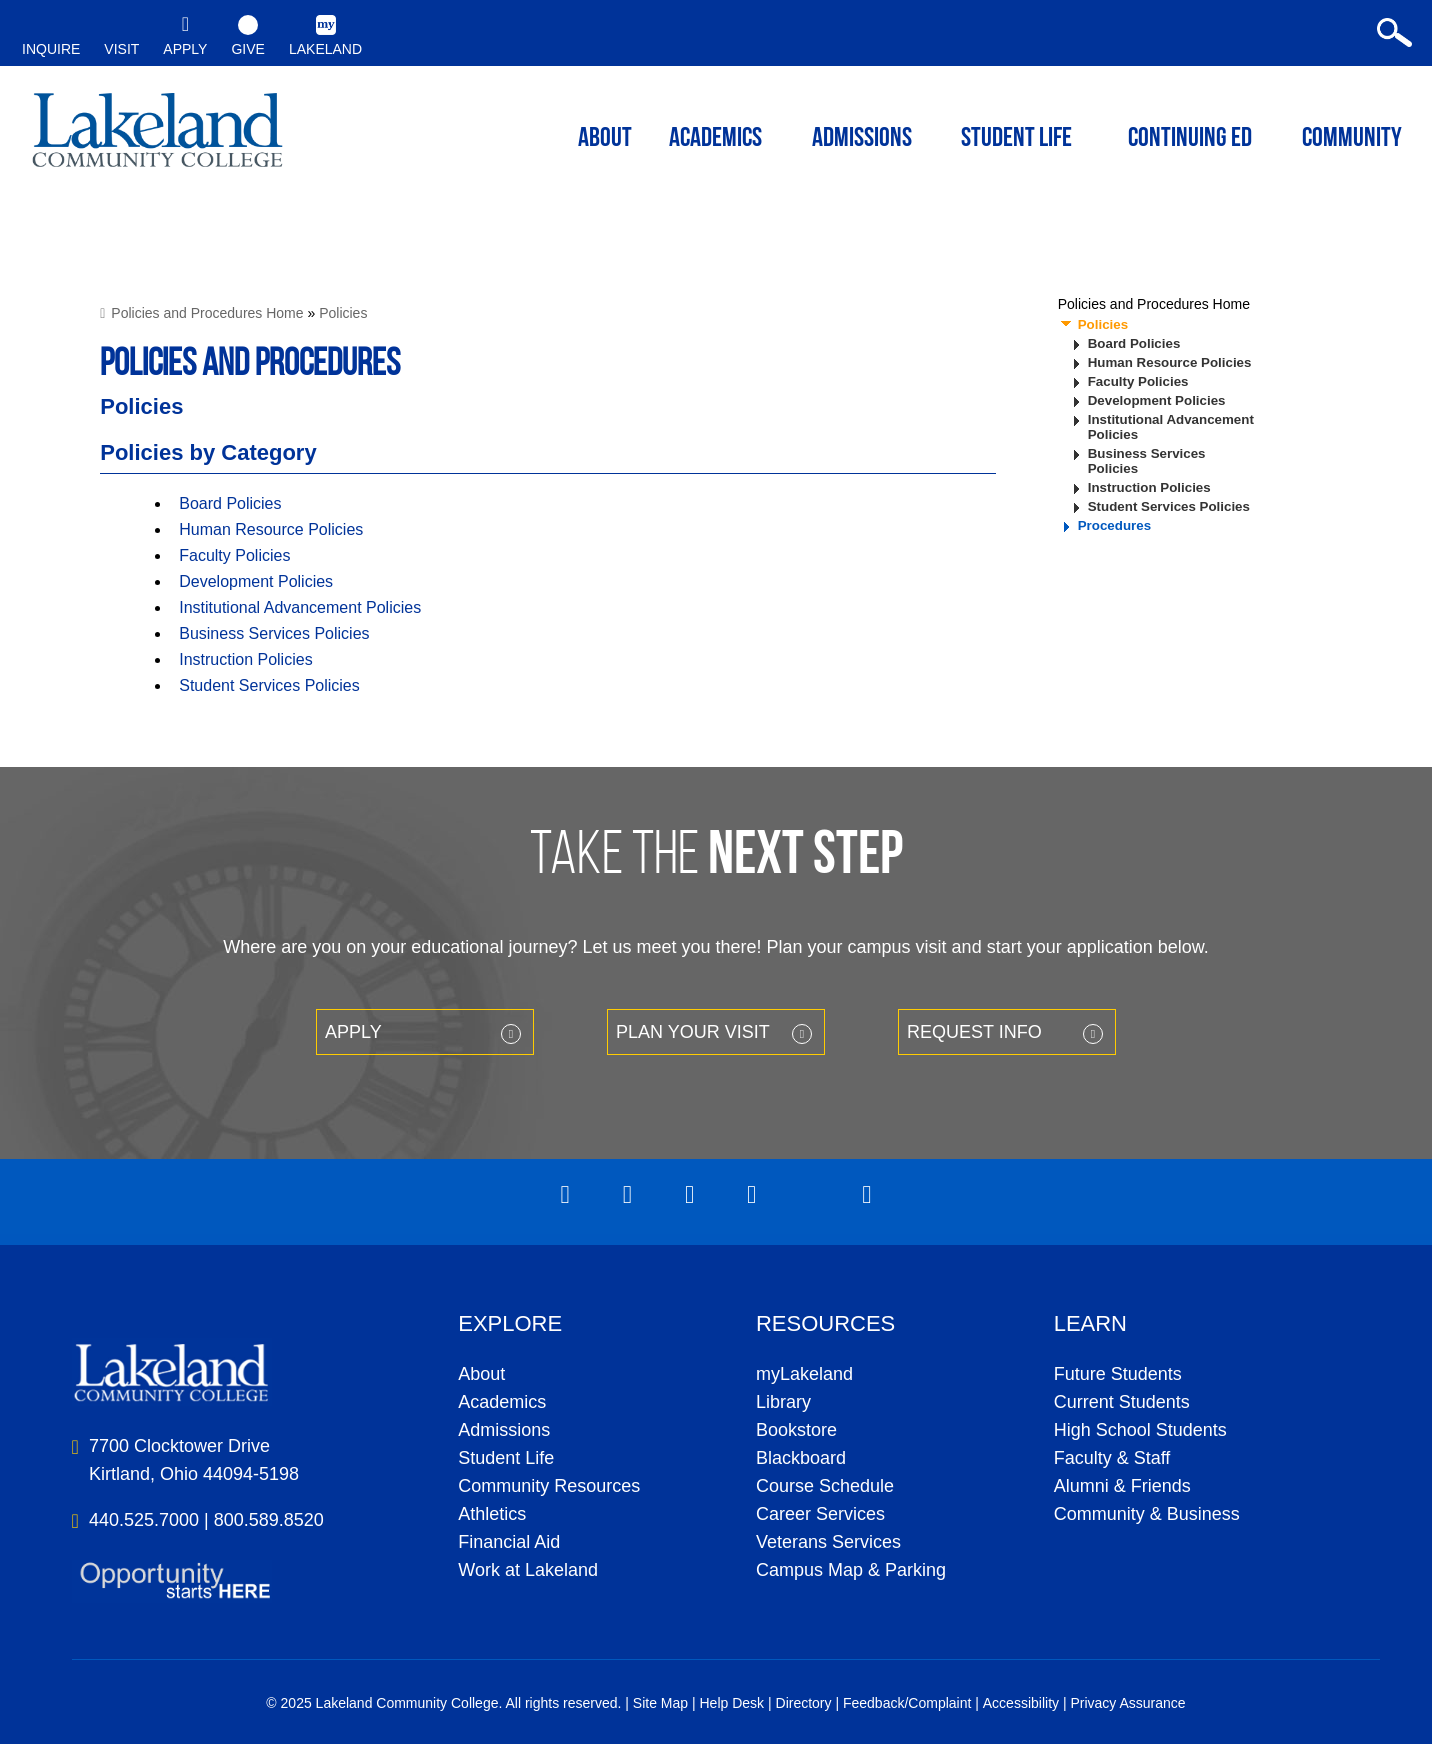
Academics (502, 1402)
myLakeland (157, 136)
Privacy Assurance (1127, 1703)
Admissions (862, 139)
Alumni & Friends (1122, 1486)
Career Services (820, 1514)
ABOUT (605, 139)
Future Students (1118, 1374)
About (481, 1374)
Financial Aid (509, 1542)
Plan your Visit (693, 1032)
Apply (353, 1032)
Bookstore (796, 1430)
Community (1352, 139)
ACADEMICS (715, 139)
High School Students (1140, 1430)
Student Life (1016, 139)
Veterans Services (828, 1542)
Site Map (660, 1703)
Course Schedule (825, 1486)
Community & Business (1147, 1514)
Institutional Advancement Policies (300, 607)
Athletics (492, 1514)
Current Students (1122, 1402)
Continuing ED (1190, 139)
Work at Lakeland (528, 1570)
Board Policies (230, 503)
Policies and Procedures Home (207, 313)
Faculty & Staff (1112, 1458)
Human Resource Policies (271, 529)
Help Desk (732, 1703)
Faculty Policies (234, 555)
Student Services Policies (269, 685)
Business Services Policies (274, 633)
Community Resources (549, 1486)
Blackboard (801, 1458)
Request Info (974, 1032)
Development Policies (256, 581)
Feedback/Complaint (907, 1703)
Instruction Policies (245, 659)
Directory (804, 1703)
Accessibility (1021, 1703)
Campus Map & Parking (851, 1570)
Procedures (1114, 525)
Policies (343, 313)
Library (783, 1402)
